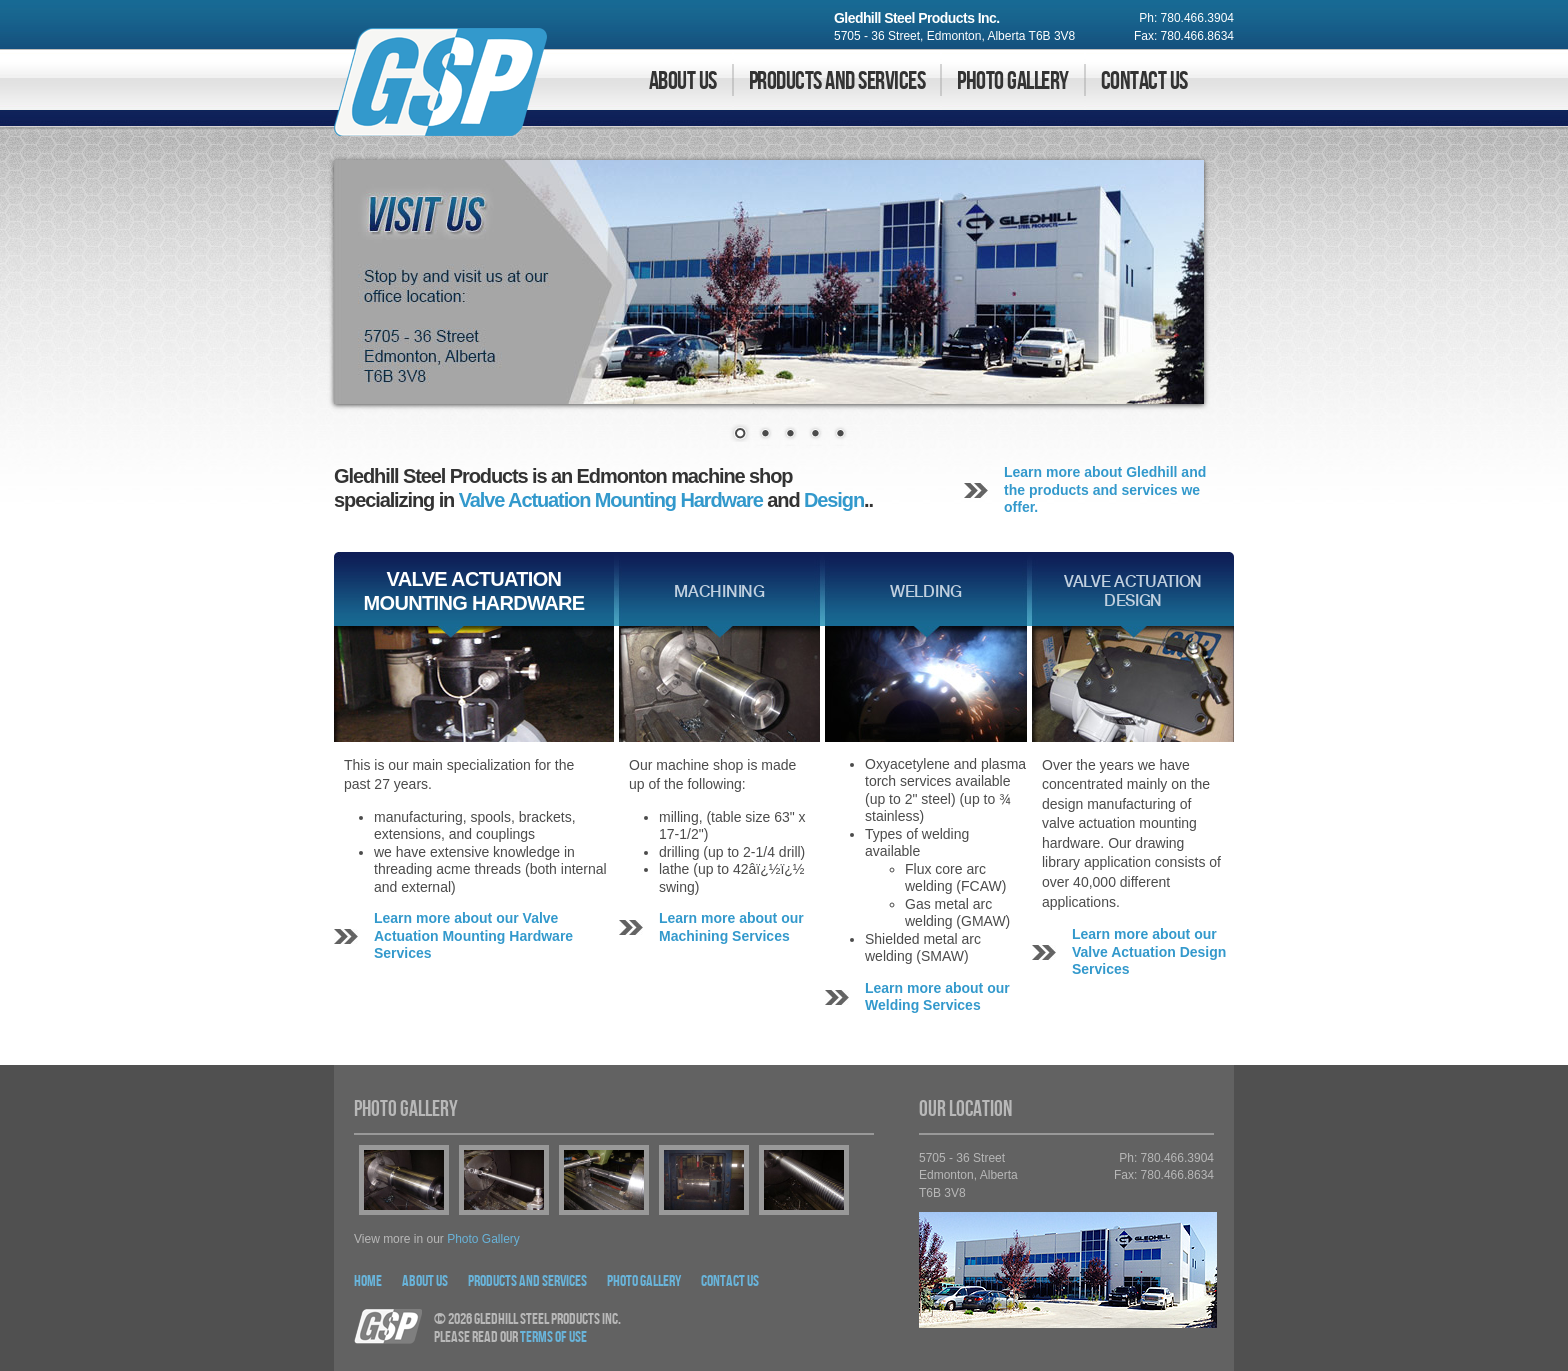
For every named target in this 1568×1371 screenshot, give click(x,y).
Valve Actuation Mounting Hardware (611, 500)
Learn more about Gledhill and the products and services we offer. (1105, 489)
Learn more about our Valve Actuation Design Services (1149, 951)
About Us (683, 81)
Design (834, 500)
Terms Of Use (553, 1337)
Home (368, 1281)
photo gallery (483, 1239)
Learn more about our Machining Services (731, 927)
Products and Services (837, 81)
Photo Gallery (1012, 81)
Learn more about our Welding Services (937, 997)
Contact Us (1144, 81)
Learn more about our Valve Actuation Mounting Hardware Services (473, 935)
